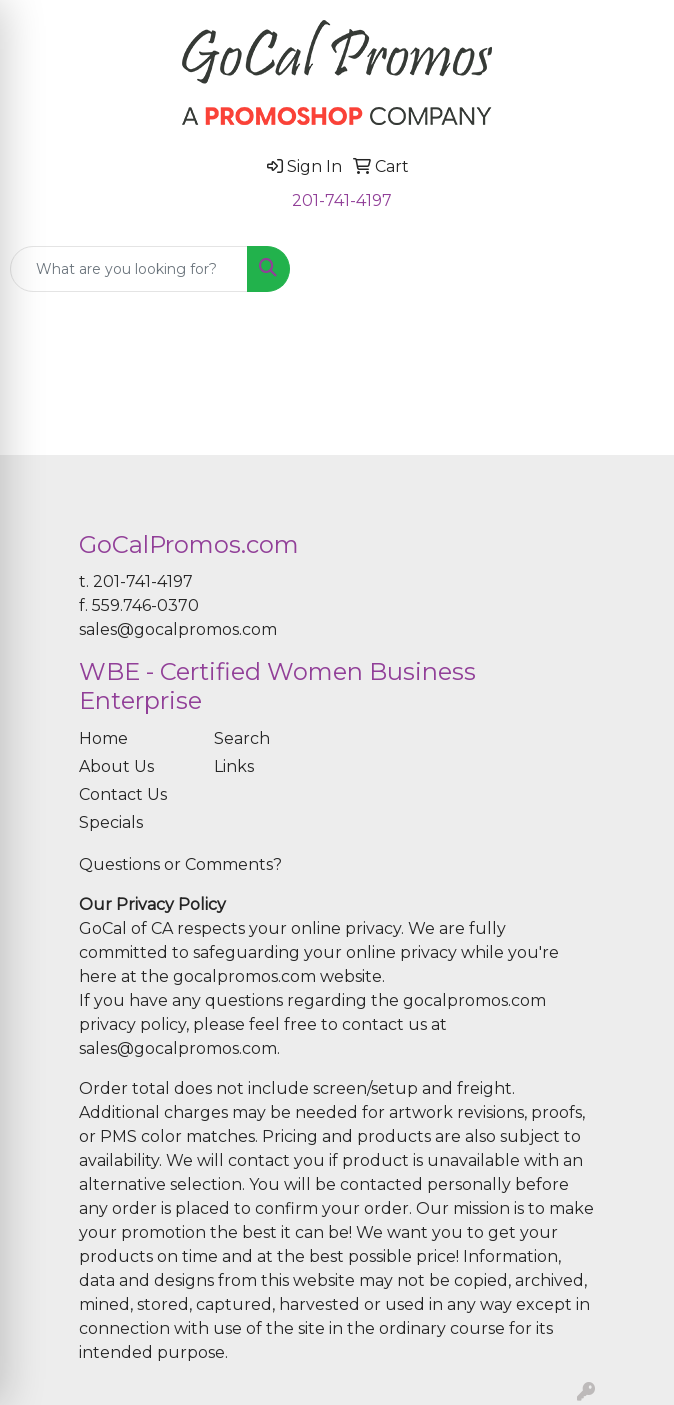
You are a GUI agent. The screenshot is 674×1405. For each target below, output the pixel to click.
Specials (111, 822)
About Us (116, 766)
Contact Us (123, 794)
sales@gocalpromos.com (178, 629)
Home (103, 738)
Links (234, 766)
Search (242, 738)
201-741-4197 (342, 200)
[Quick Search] (129, 269)
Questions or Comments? (180, 864)
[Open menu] (634, 269)
